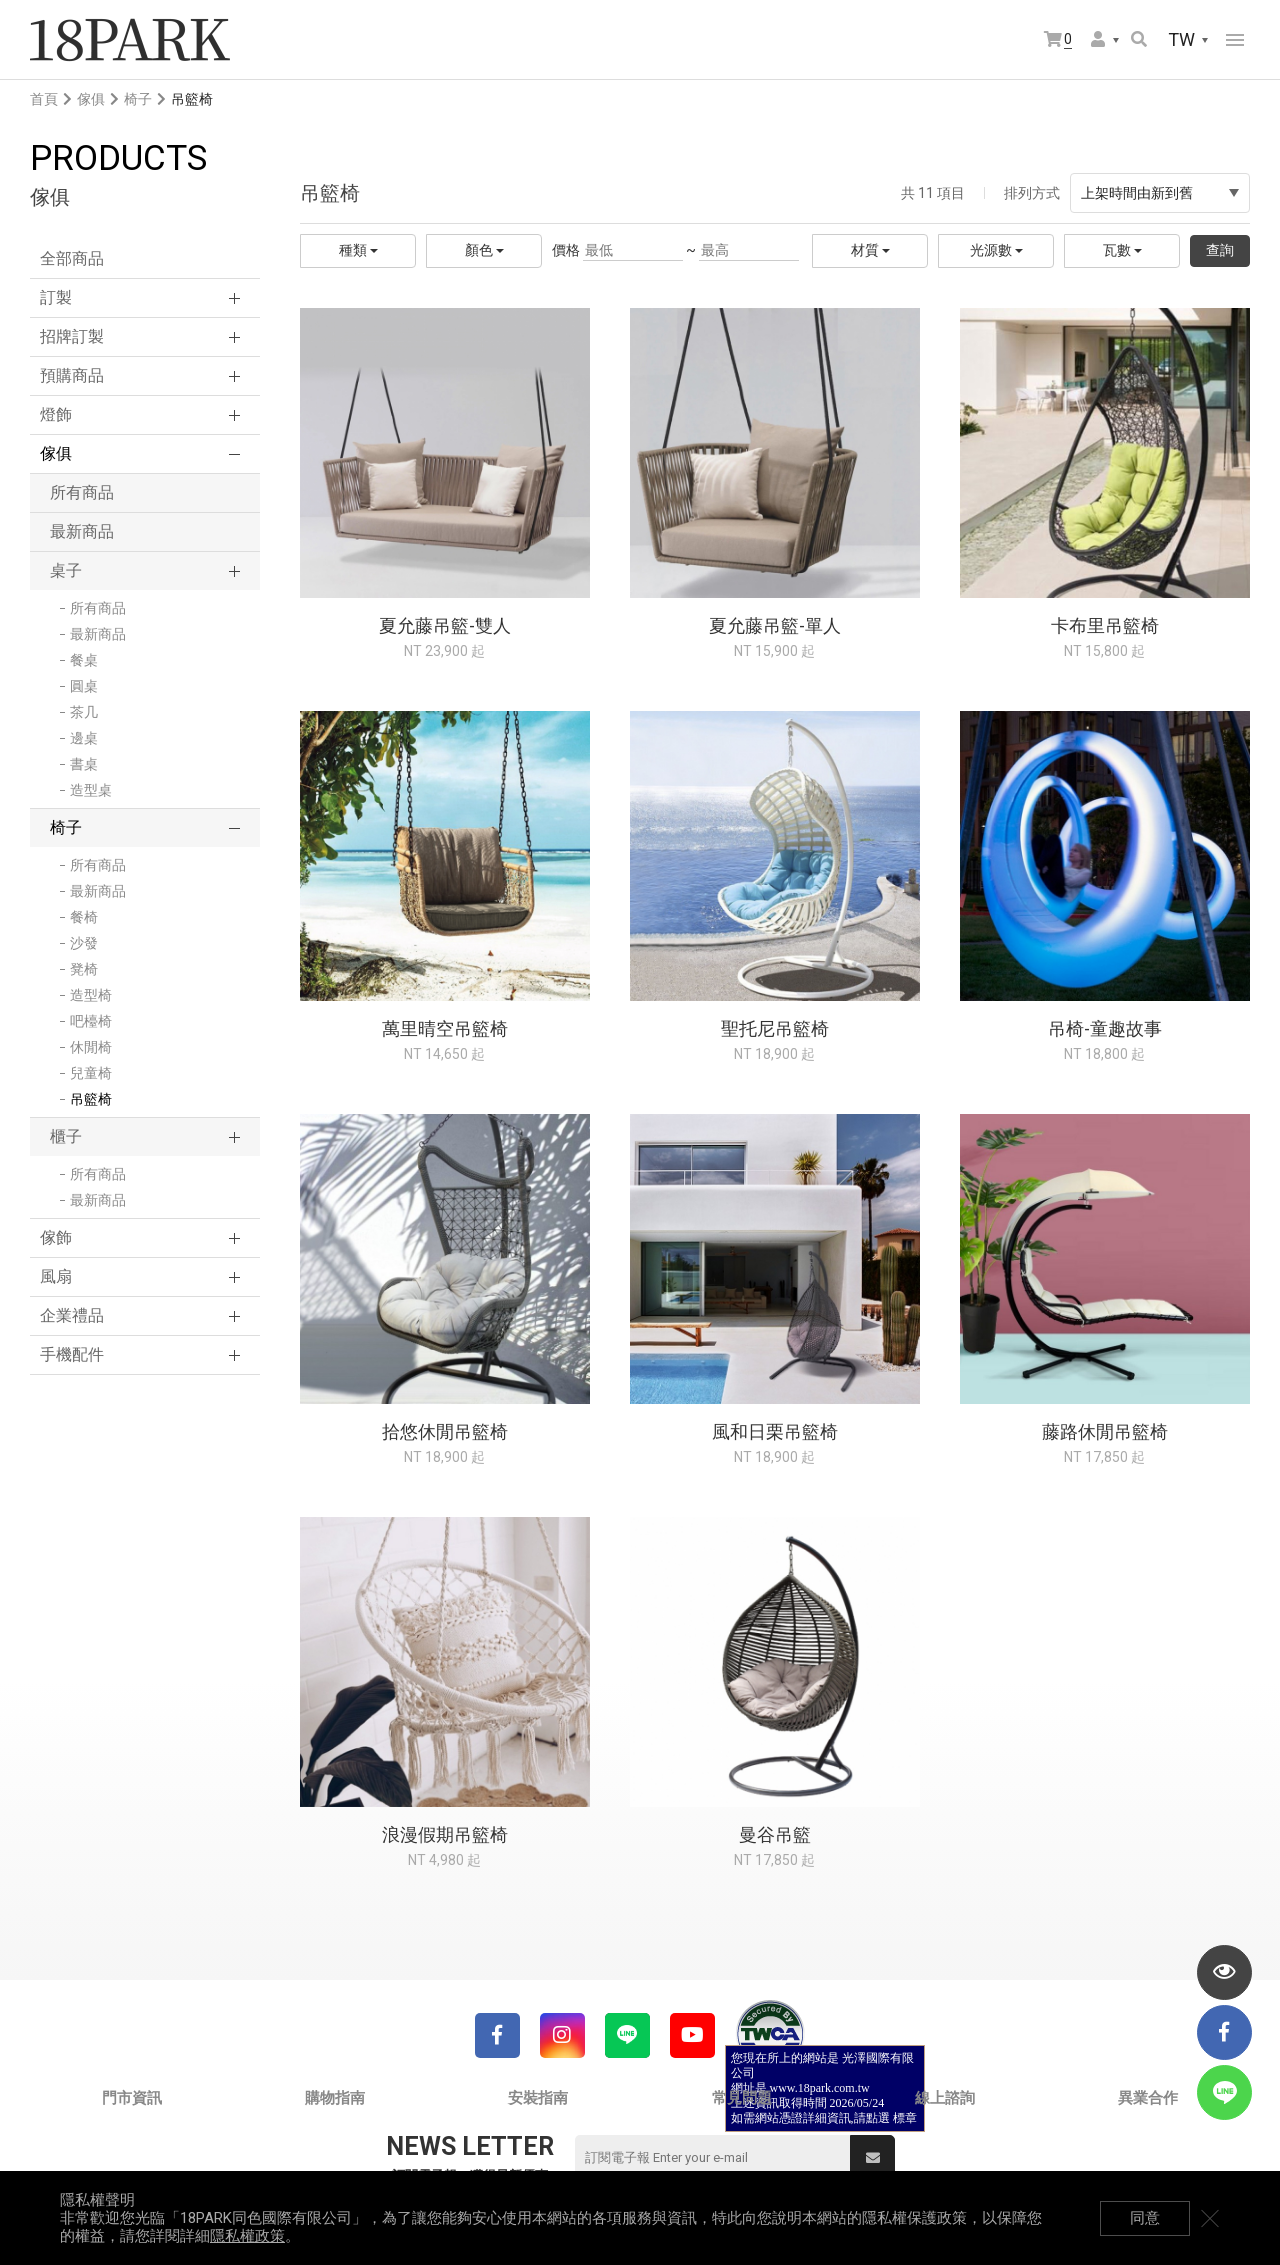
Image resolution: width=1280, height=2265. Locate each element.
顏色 (484, 250)
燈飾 (56, 414)
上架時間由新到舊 (1160, 193)
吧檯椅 (91, 1021)
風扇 (56, 1276)
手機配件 (72, 1354)
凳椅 (84, 969)
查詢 (1220, 250)
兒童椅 (91, 1073)
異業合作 (1148, 2098)
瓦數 (1122, 250)
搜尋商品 (1139, 39)
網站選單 (1235, 40)
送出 (873, 2158)
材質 (870, 250)
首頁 (44, 99)
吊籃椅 (91, 1099)
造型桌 (91, 790)
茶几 (84, 712)
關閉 (1210, 2218)
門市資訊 (132, 2098)
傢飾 (56, 1237)
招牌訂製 (72, 336)
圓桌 (84, 686)
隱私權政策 (247, 2236)
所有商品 (82, 492)
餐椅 (84, 917)
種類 (358, 250)
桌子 (66, 570)
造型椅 (91, 995)
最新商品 (82, 531)
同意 (1145, 2218)
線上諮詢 (945, 2098)
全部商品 (72, 258)
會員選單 (1098, 39)
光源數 (996, 250)
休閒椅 (91, 1047)
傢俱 (91, 99)
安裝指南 (538, 2098)
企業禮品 (72, 1315)
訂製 (56, 297)
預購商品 (72, 375)
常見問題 (742, 2098)
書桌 (84, 764)
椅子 (138, 99)
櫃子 (66, 1136)
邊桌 (84, 738)
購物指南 (335, 2098)
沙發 (84, 943)
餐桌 (84, 660)
